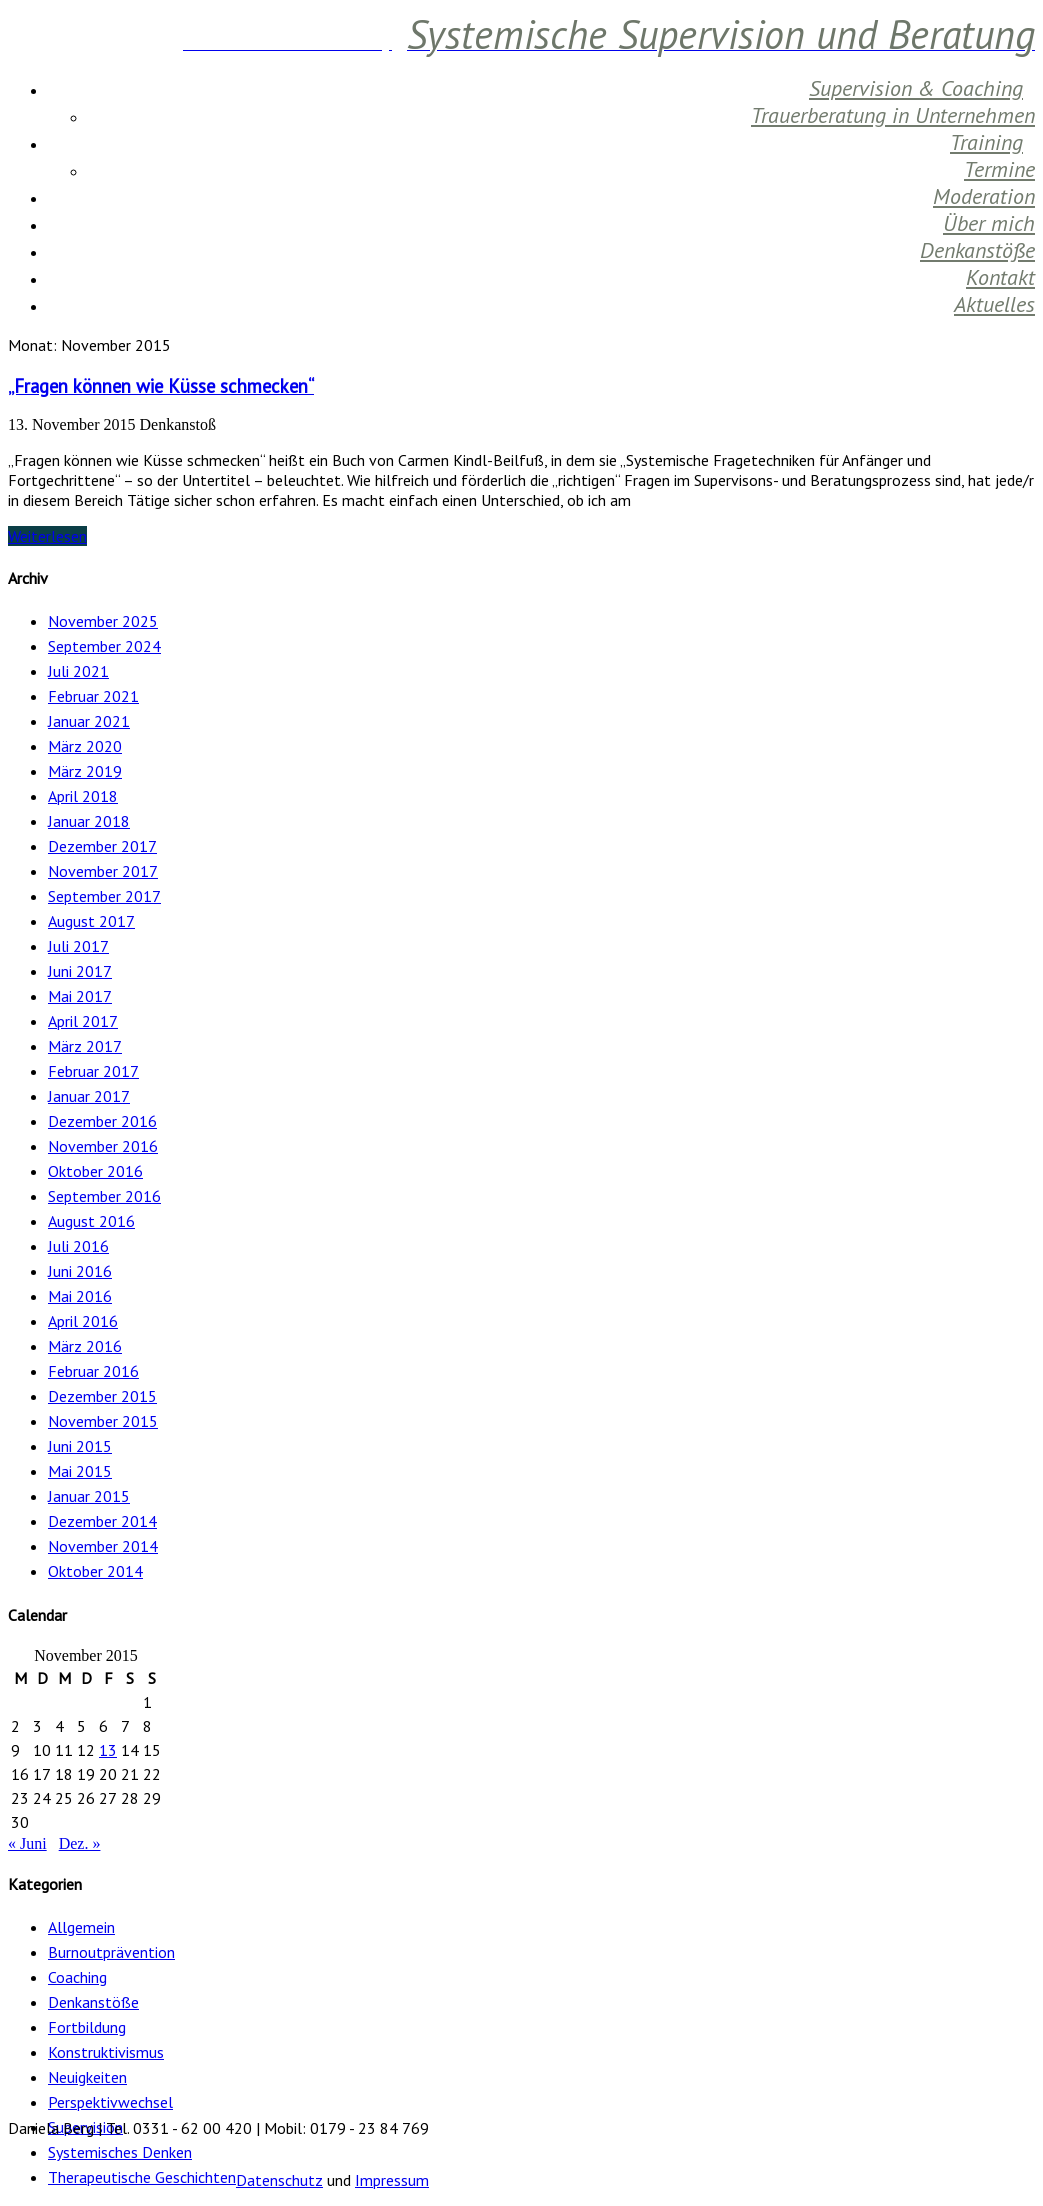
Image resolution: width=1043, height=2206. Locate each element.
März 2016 (85, 1346)
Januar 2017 (89, 1096)
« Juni (27, 1843)
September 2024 (104, 646)
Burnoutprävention (111, 1952)
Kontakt (1000, 277)
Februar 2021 (93, 696)
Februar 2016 (93, 1371)
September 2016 (104, 1196)
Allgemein (81, 1927)
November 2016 (103, 1146)
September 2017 (104, 896)
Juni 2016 (80, 1271)
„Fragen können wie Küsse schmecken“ (161, 386)
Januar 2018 (89, 821)
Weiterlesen (47, 536)
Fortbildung (87, 2027)
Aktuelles (994, 304)
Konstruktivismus (106, 2052)
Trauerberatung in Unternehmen (893, 115)
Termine (999, 169)
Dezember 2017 (102, 846)
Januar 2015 (89, 1496)
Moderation (984, 196)
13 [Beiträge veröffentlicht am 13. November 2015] (108, 1750)
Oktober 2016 (95, 1171)
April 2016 (83, 1321)
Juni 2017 (80, 971)
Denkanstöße (977, 250)
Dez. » (80, 1843)
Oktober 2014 (95, 1571)
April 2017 (83, 1021)
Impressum (392, 2180)
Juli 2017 (78, 946)
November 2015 (103, 1421)
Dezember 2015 (102, 1396)
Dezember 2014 (102, 1521)
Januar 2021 (89, 721)
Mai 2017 (80, 996)
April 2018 (83, 796)
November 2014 (103, 1546)
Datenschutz (279, 2180)
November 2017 (103, 871)
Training (986, 142)
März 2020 (85, 746)
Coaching (77, 1977)
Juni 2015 (80, 1446)
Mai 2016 (80, 1296)
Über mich (989, 223)
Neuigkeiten (87, 2077)
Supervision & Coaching (916, 88)
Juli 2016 (78, 1246)
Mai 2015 (80, 1471)
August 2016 (91, 1221)
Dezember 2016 (102, 1121)
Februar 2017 (93, 1071)
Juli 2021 (78, 671)
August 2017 (91, 921)
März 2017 (85, 1046)
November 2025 (103, 621)
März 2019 (85, 771)
